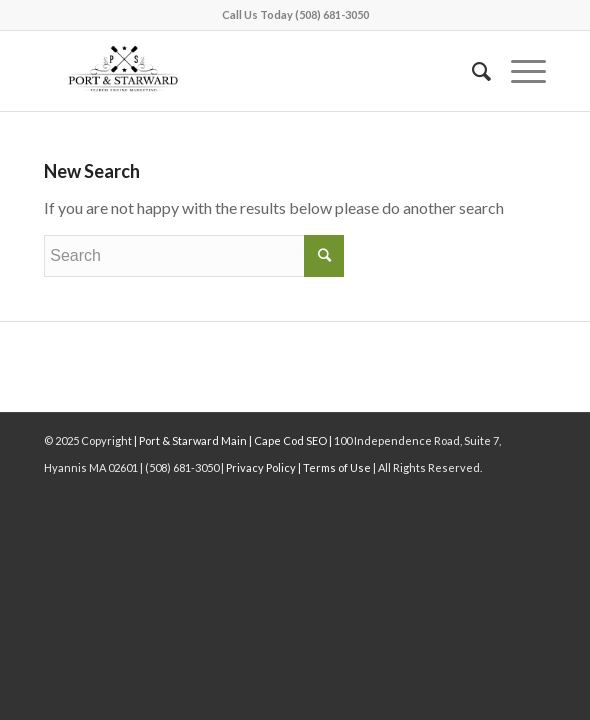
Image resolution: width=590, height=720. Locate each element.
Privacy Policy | (263, 467)
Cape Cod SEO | (294, 440)
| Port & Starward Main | (193, 440)
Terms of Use (336, 467)
